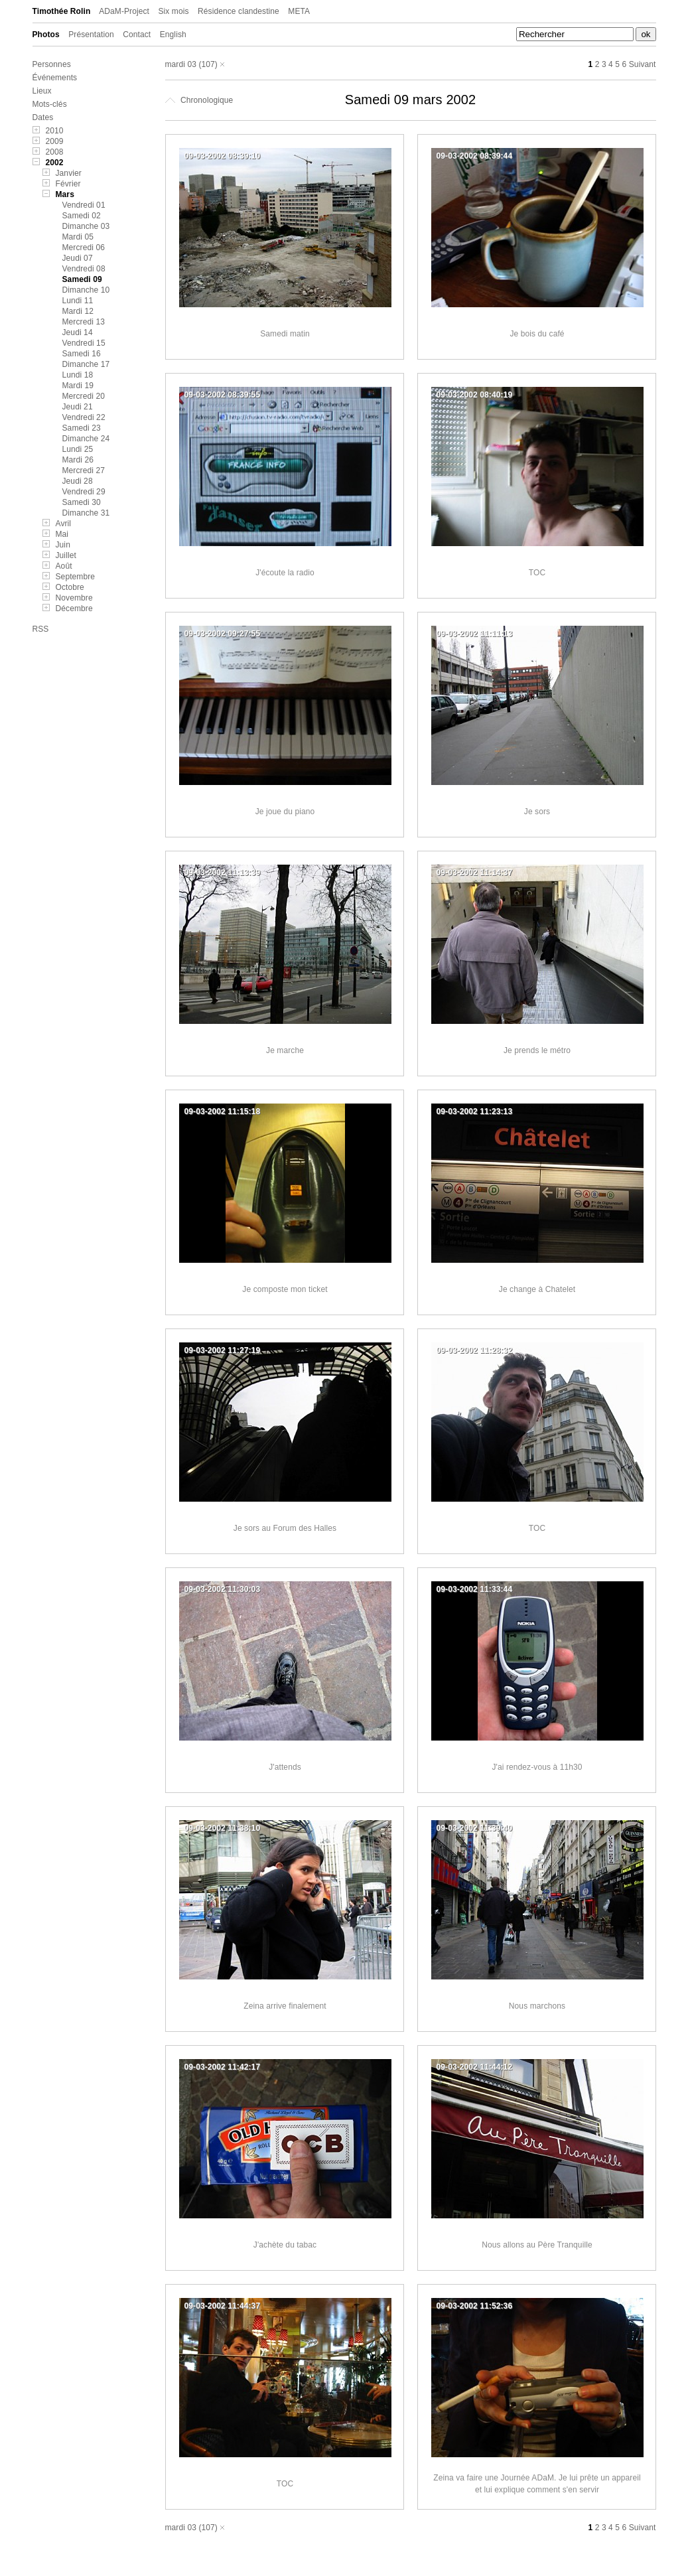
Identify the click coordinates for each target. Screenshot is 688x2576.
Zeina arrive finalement (284, 2006)
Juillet (66, 555)
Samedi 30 (81, 502)
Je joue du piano (285, 811)
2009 (55, 141)
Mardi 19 (78, 385)
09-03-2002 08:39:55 (222, 394)
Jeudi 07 (77, 258)
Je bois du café (537, 333)
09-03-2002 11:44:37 (222, 2306)
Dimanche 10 (86, 290)
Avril (64, 523)
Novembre (74, 598)
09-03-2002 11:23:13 (475, 1111)
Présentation (91, 34)
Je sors (537, 811)
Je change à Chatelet (537, 1289)
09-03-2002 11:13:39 (222, 872)
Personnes (52, 64)
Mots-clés (50, 104)
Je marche (285, 1050)
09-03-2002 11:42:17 (222, 2067)
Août (64, 566)
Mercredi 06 (83, 247)
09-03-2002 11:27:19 (222, 1350)
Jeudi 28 (77, 481)
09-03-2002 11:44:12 (475, 2067)
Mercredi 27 (83, 470)
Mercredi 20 (83, 396)
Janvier (69, 173)
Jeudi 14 (77, 332)
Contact (137, 34)
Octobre (70, 587)
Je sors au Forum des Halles (285, 1528)
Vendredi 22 (83, 417)
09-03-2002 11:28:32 (475, 1350)
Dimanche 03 (86, 226)
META (299, 11)
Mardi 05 (78, 237)
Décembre (74, 608)
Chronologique (199, 100)
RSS (41, 629)
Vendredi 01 (83, 205)
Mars (65, 194)
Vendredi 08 (83, 268)
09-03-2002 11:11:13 (475, 633)
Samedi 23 (81, 428)
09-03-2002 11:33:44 (475, 1589)
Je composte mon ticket (284, 1289)
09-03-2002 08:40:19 (475, 394)
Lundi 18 (78, 375)
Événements (55, 77)
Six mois (173, 11)
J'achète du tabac (284, 2245)
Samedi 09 (82, 279)
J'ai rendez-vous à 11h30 (537, 1767)
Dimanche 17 (86, 364)
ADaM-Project (124, 11)
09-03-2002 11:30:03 (222, 1589)
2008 (55, 152)
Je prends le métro (537, 1050)
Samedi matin (285, 333)
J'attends (285, 1767)
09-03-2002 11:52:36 (475, 2306)
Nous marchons (537, 2006)
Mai (62, 534)
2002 (55, 162)
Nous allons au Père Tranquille (537, 2245)
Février (68, 183)
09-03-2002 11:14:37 (475, 872)
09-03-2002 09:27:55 (222, 633)
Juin (63, 544)
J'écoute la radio (284, 572)
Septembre (76, 576)
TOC (537, 572)
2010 (55, 130)
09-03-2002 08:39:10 (222, 156)
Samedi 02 (81, 215)
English (173, 34)
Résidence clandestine (238, 11)
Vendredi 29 (83, 491)
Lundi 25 (78, 449)
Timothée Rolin (62, 11)
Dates (43, 117)
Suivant (642, 64)
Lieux (42, 91)
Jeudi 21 (77, 406)
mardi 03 (181, 64)
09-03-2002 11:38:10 (222, 1828)
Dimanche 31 (86, 513)
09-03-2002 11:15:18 (222, 1111)
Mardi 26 (78, 460)
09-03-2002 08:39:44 (475, 156)
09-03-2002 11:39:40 (475, 1828)
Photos (46, 34)
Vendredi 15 (83, 343)
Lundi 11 (78, 300)
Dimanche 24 (86, 438)
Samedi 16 (81, 353)
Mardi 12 (78, 311)
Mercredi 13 (83, 321)
